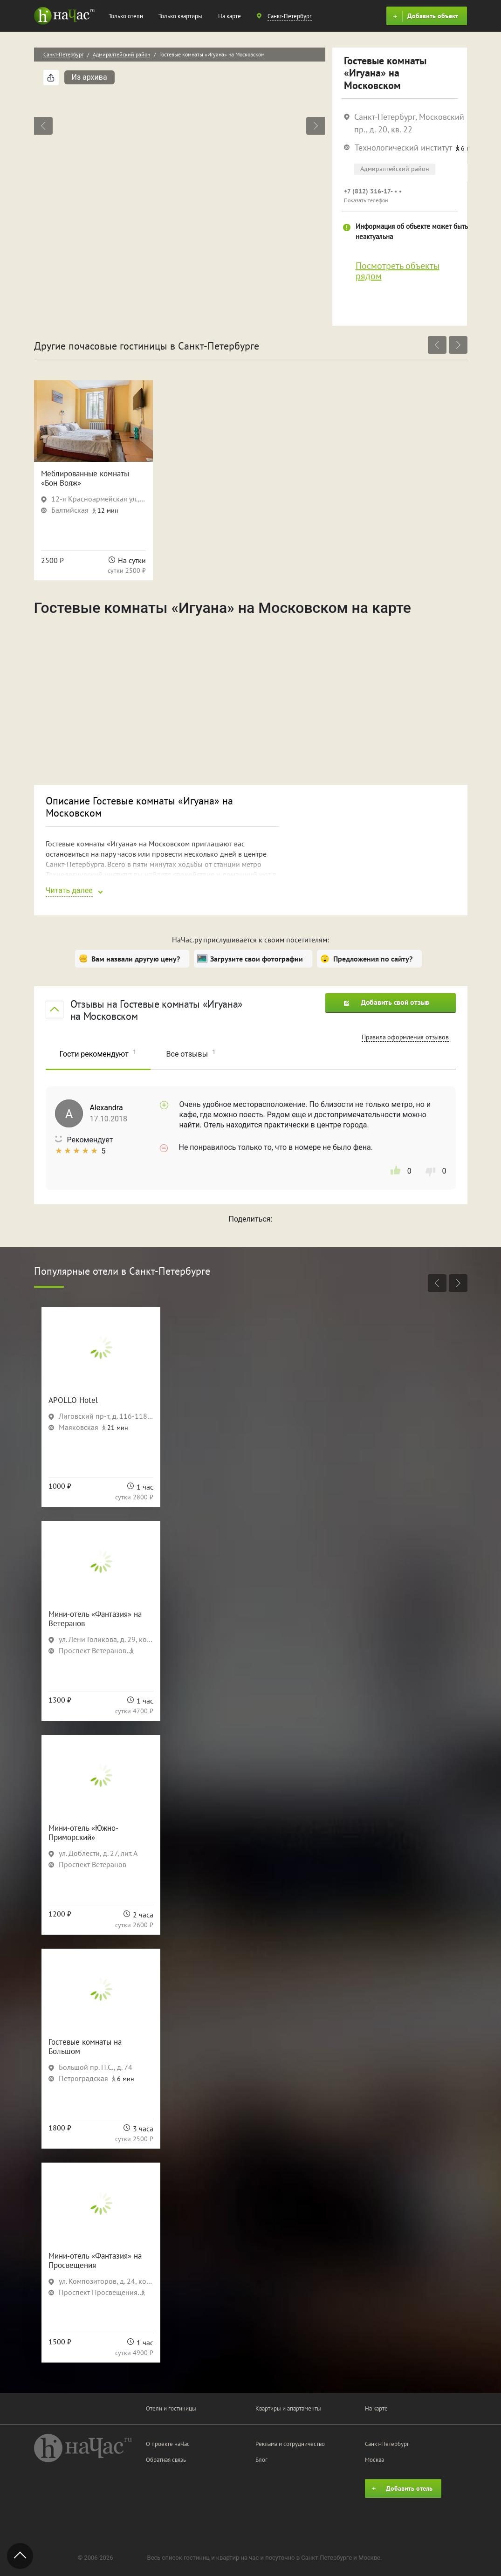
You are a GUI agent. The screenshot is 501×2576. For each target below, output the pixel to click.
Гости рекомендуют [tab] (98, 1053)
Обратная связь (166, 2460)
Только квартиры (180, 16)
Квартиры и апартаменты (288, 2408)
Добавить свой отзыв (387, 1002)
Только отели (126, 16)
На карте (229, 16)
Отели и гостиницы (171, 2408)
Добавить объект (424, 16)
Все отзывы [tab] (191, 1053)
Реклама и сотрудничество (290, 2444)
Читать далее (69, 890)
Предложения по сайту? (372, 958)
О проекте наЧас (168, 2444)
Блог (261, 2460)
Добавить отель (400, 2488)
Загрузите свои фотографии (256, 958)
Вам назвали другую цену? (135, 958)
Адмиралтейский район (121, 54)
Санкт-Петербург (63, 54)
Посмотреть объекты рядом (397, 271)
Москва (374, 2460)
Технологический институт (403, 147)
